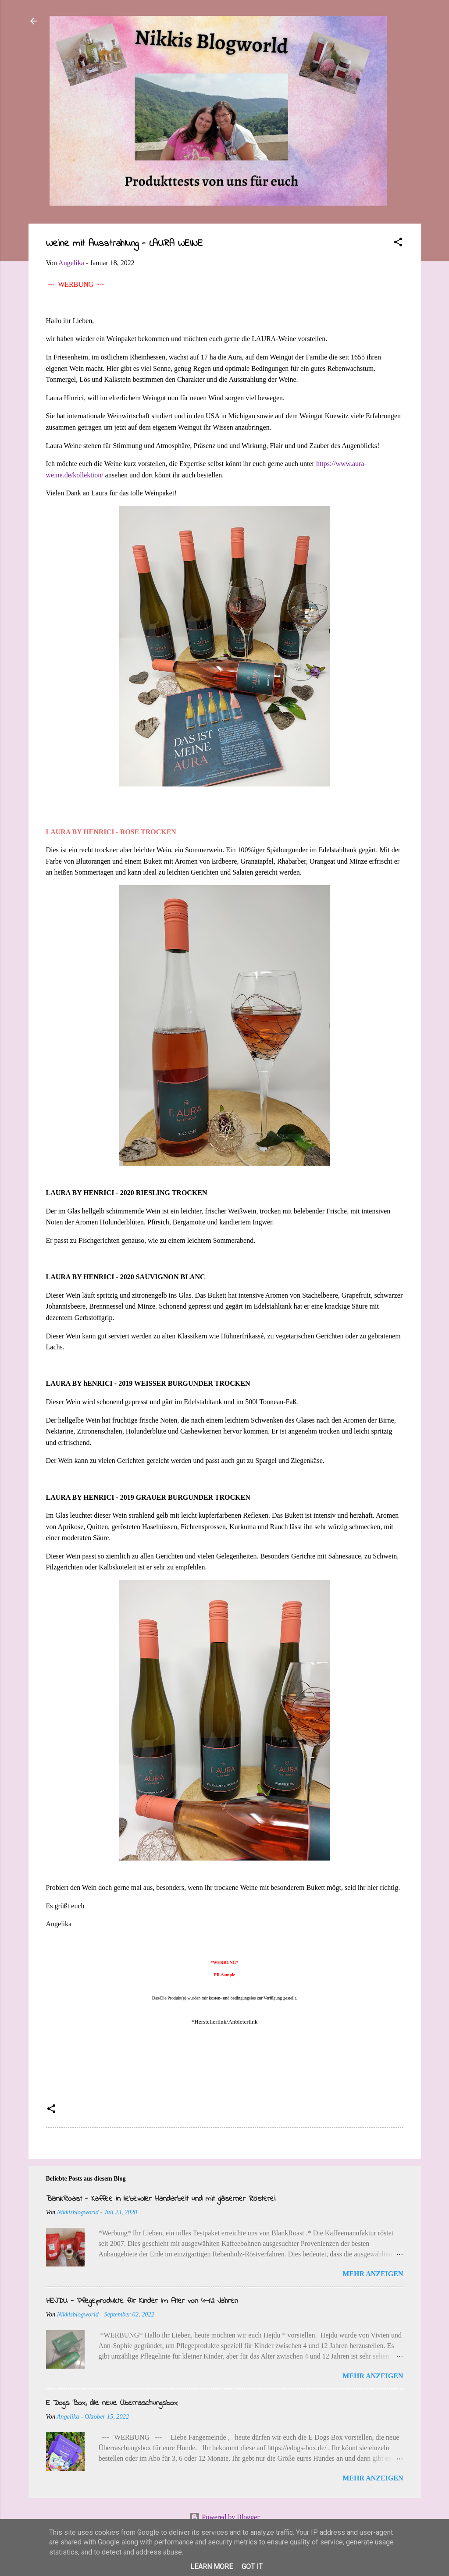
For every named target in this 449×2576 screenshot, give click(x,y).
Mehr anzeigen (372, 2273)
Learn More (211, 2566)
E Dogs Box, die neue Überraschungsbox (112, 2403)
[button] (398, 243)
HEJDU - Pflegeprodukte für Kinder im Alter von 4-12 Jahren (142, 2301)
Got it (252, 2566)
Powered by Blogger (224, 2517)
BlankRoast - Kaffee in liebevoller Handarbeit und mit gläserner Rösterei (160, 2199)
